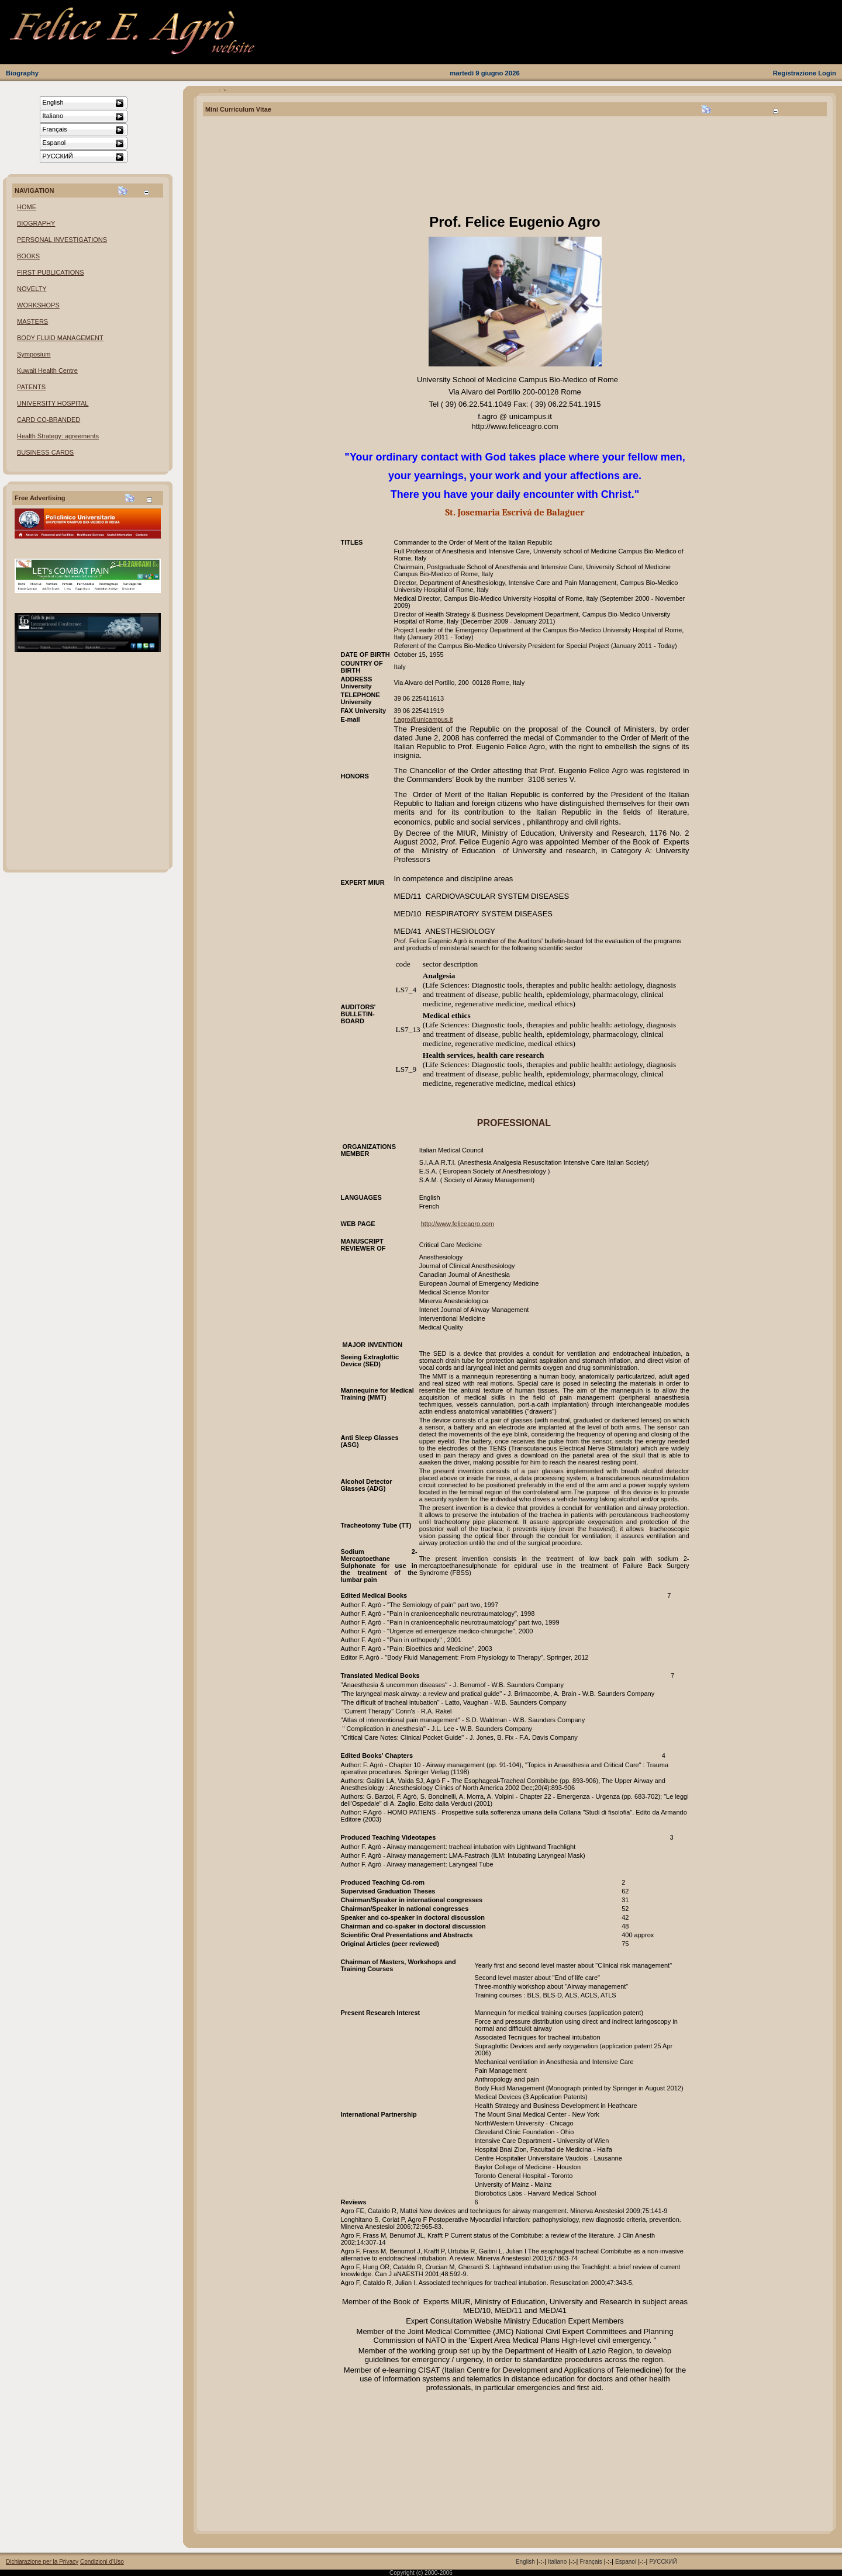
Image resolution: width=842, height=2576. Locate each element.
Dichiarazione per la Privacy (42, 2561)
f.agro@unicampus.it (423, 719)
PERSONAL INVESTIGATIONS (62, 239)
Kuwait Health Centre (47, 370)
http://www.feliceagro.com (457, 1223)
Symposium (33, 354)
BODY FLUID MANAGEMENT (60, 337)
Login (827, 73)
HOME (26, 206)
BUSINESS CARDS (45, 452)
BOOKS (28, 255)
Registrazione (794, 73)
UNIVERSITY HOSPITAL (52, 403)
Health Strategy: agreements (58, 435)
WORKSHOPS (38, 305)
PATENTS (31, 386)
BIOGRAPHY (36, 223)
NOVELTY (32, 288)
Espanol (625, 2561)
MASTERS (32, 321)
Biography (22, 73)
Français (590, 2561)
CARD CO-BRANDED (48, 419)
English (525, 2561)
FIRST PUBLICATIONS (50, 272)
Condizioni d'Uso (102, 2561)
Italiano (557, 2561)
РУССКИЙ (663, 2561)
